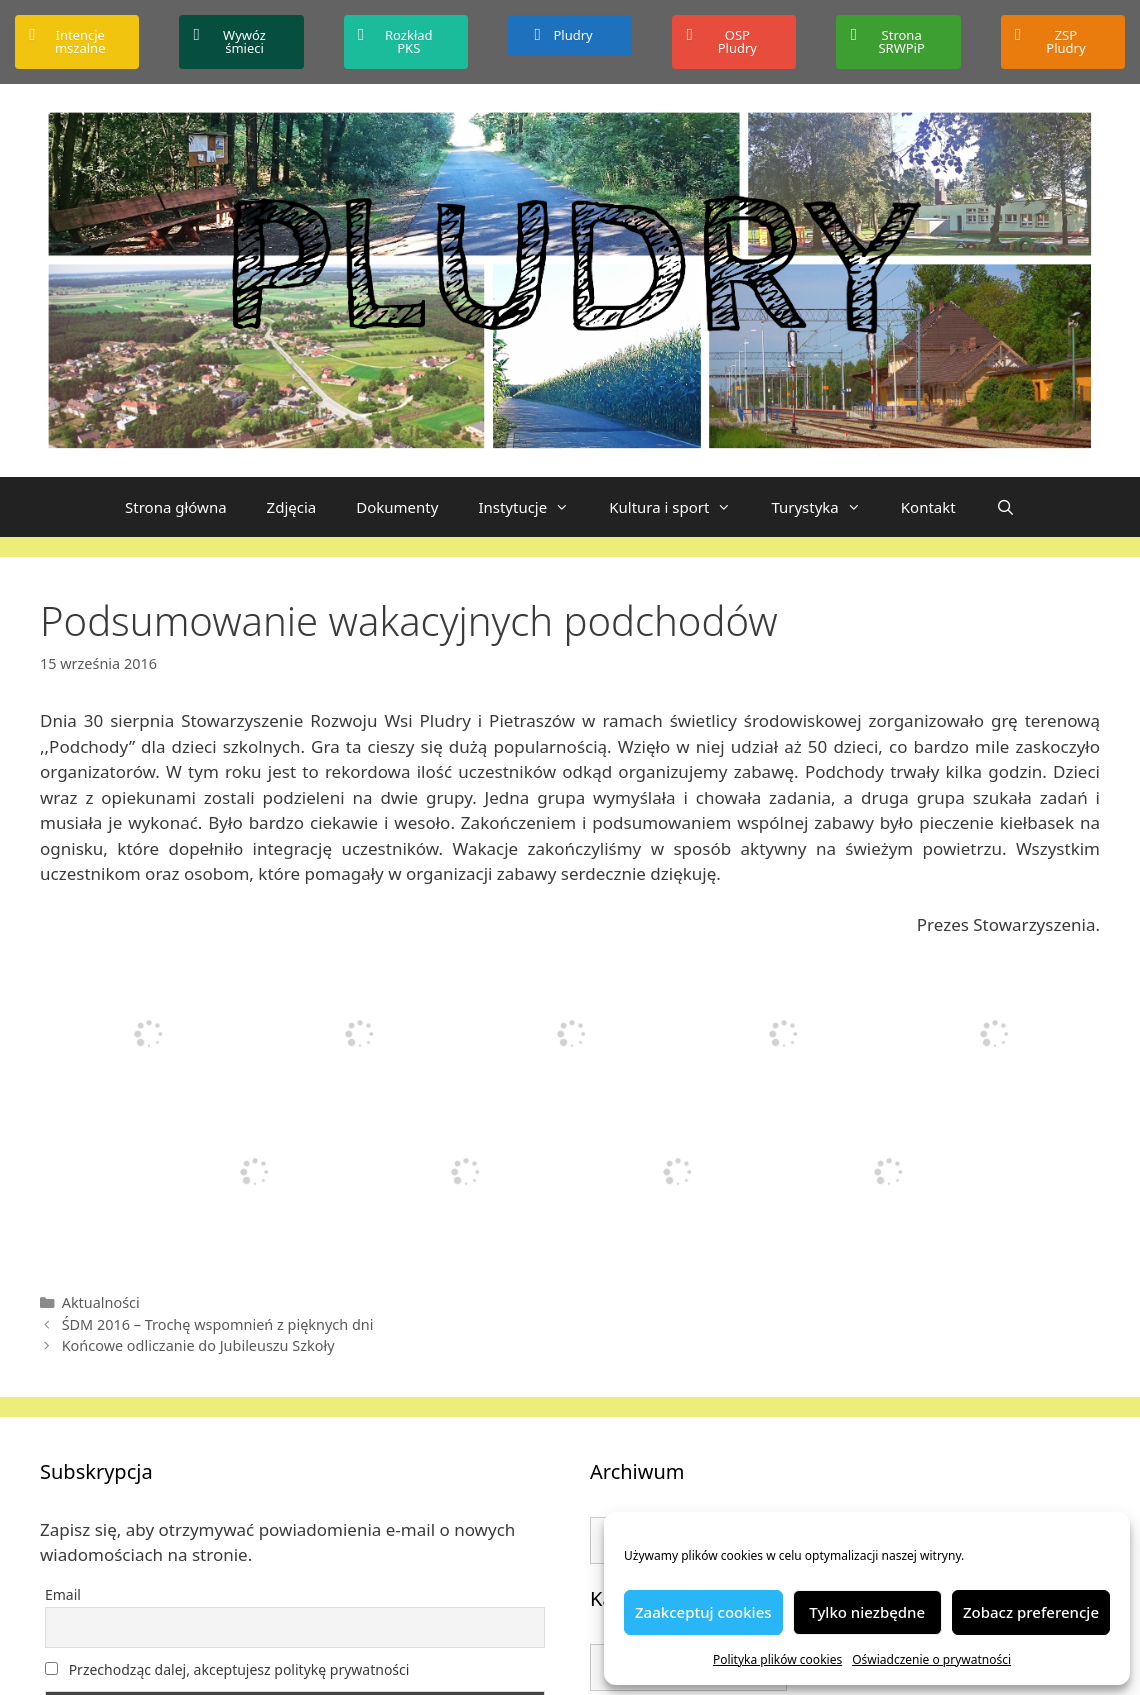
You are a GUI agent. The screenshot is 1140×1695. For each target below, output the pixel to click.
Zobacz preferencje (1031, 1612)
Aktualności (101, 1302)
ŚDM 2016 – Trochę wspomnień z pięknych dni (218, 1324)
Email (63, 1594)
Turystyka (825, 507)
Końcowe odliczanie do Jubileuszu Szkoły (198, 1345)
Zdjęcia (292, 507)
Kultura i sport (680, 507)
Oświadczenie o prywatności (931, 1659)
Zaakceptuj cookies (703, 1612)
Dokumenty (397, 507)
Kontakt (928, 507)
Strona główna (176, 507)
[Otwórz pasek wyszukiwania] (1005, 507)
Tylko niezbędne (867, 1612)
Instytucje (533, 507)
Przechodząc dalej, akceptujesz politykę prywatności (227, 1669)
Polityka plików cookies (777, 1659)
